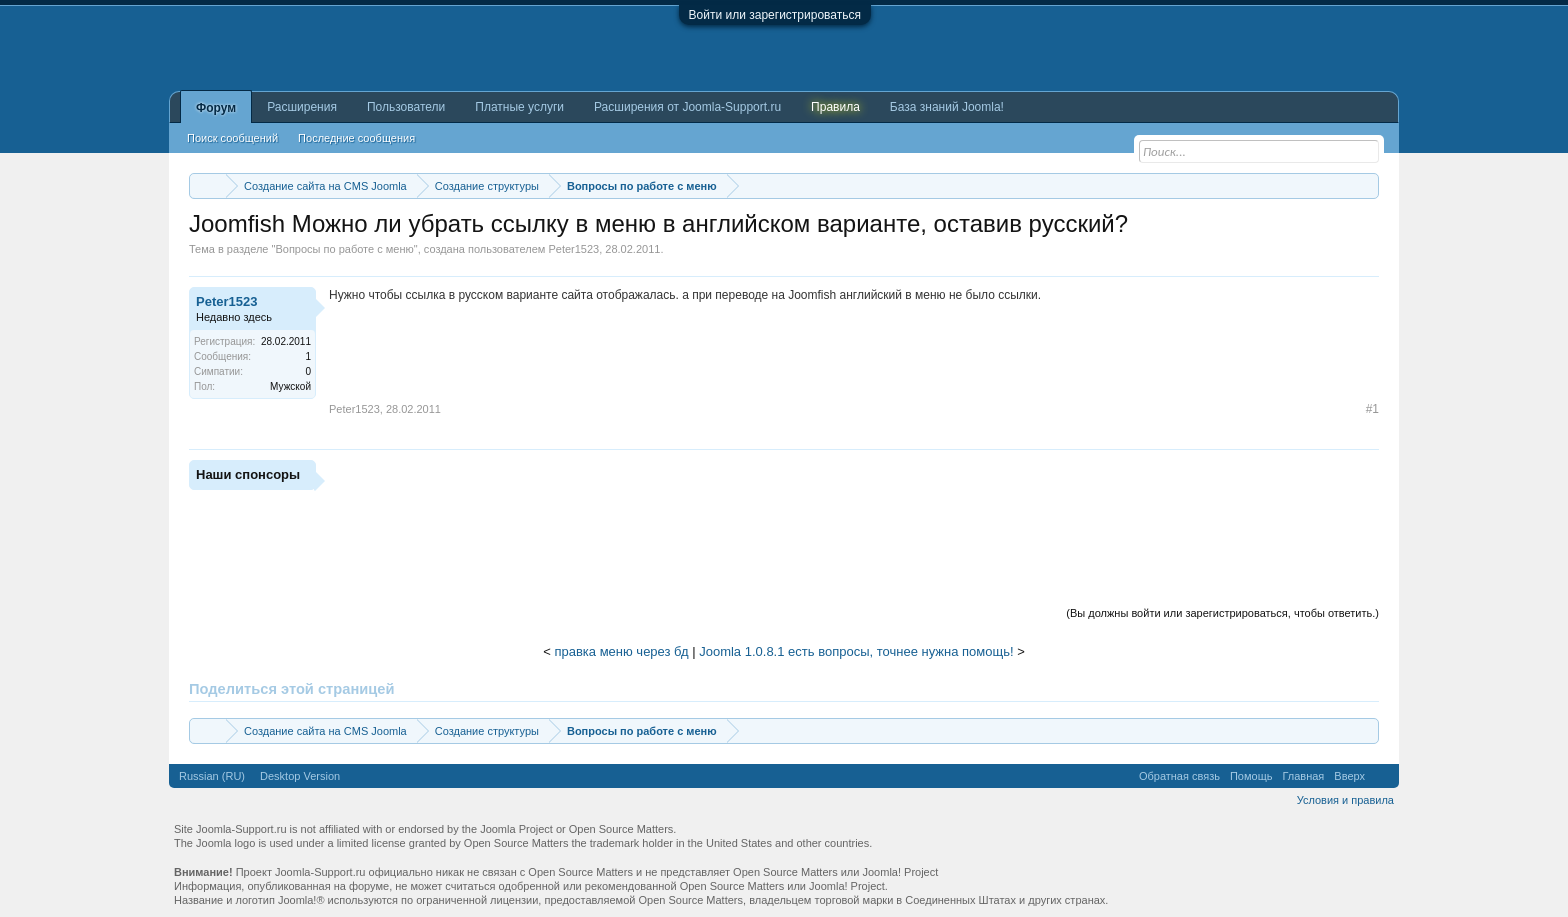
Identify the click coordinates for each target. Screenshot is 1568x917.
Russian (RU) (212, 776)
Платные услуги (519, 107)
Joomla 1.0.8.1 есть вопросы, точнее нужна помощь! (856, 651)
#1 (1372, 409)
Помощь (1251, 776)
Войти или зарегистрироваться (775, 15)
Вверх (1349, 776)
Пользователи (406, 107)
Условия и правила (1345, 800)
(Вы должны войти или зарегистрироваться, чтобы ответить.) (1222, 613)
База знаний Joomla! (947, 107)
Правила (835, 107)
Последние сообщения (356, 138)
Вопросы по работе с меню (344, 249)
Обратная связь (1179, 776)
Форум (216, 108)
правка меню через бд (621, 651)
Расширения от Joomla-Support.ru (687, 107)
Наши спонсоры (248, 474)
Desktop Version (300, 776)
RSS (1382, 776)
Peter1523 (573, 249)
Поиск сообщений (232, 138)
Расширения (302, 107)
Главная (1303, 776)
